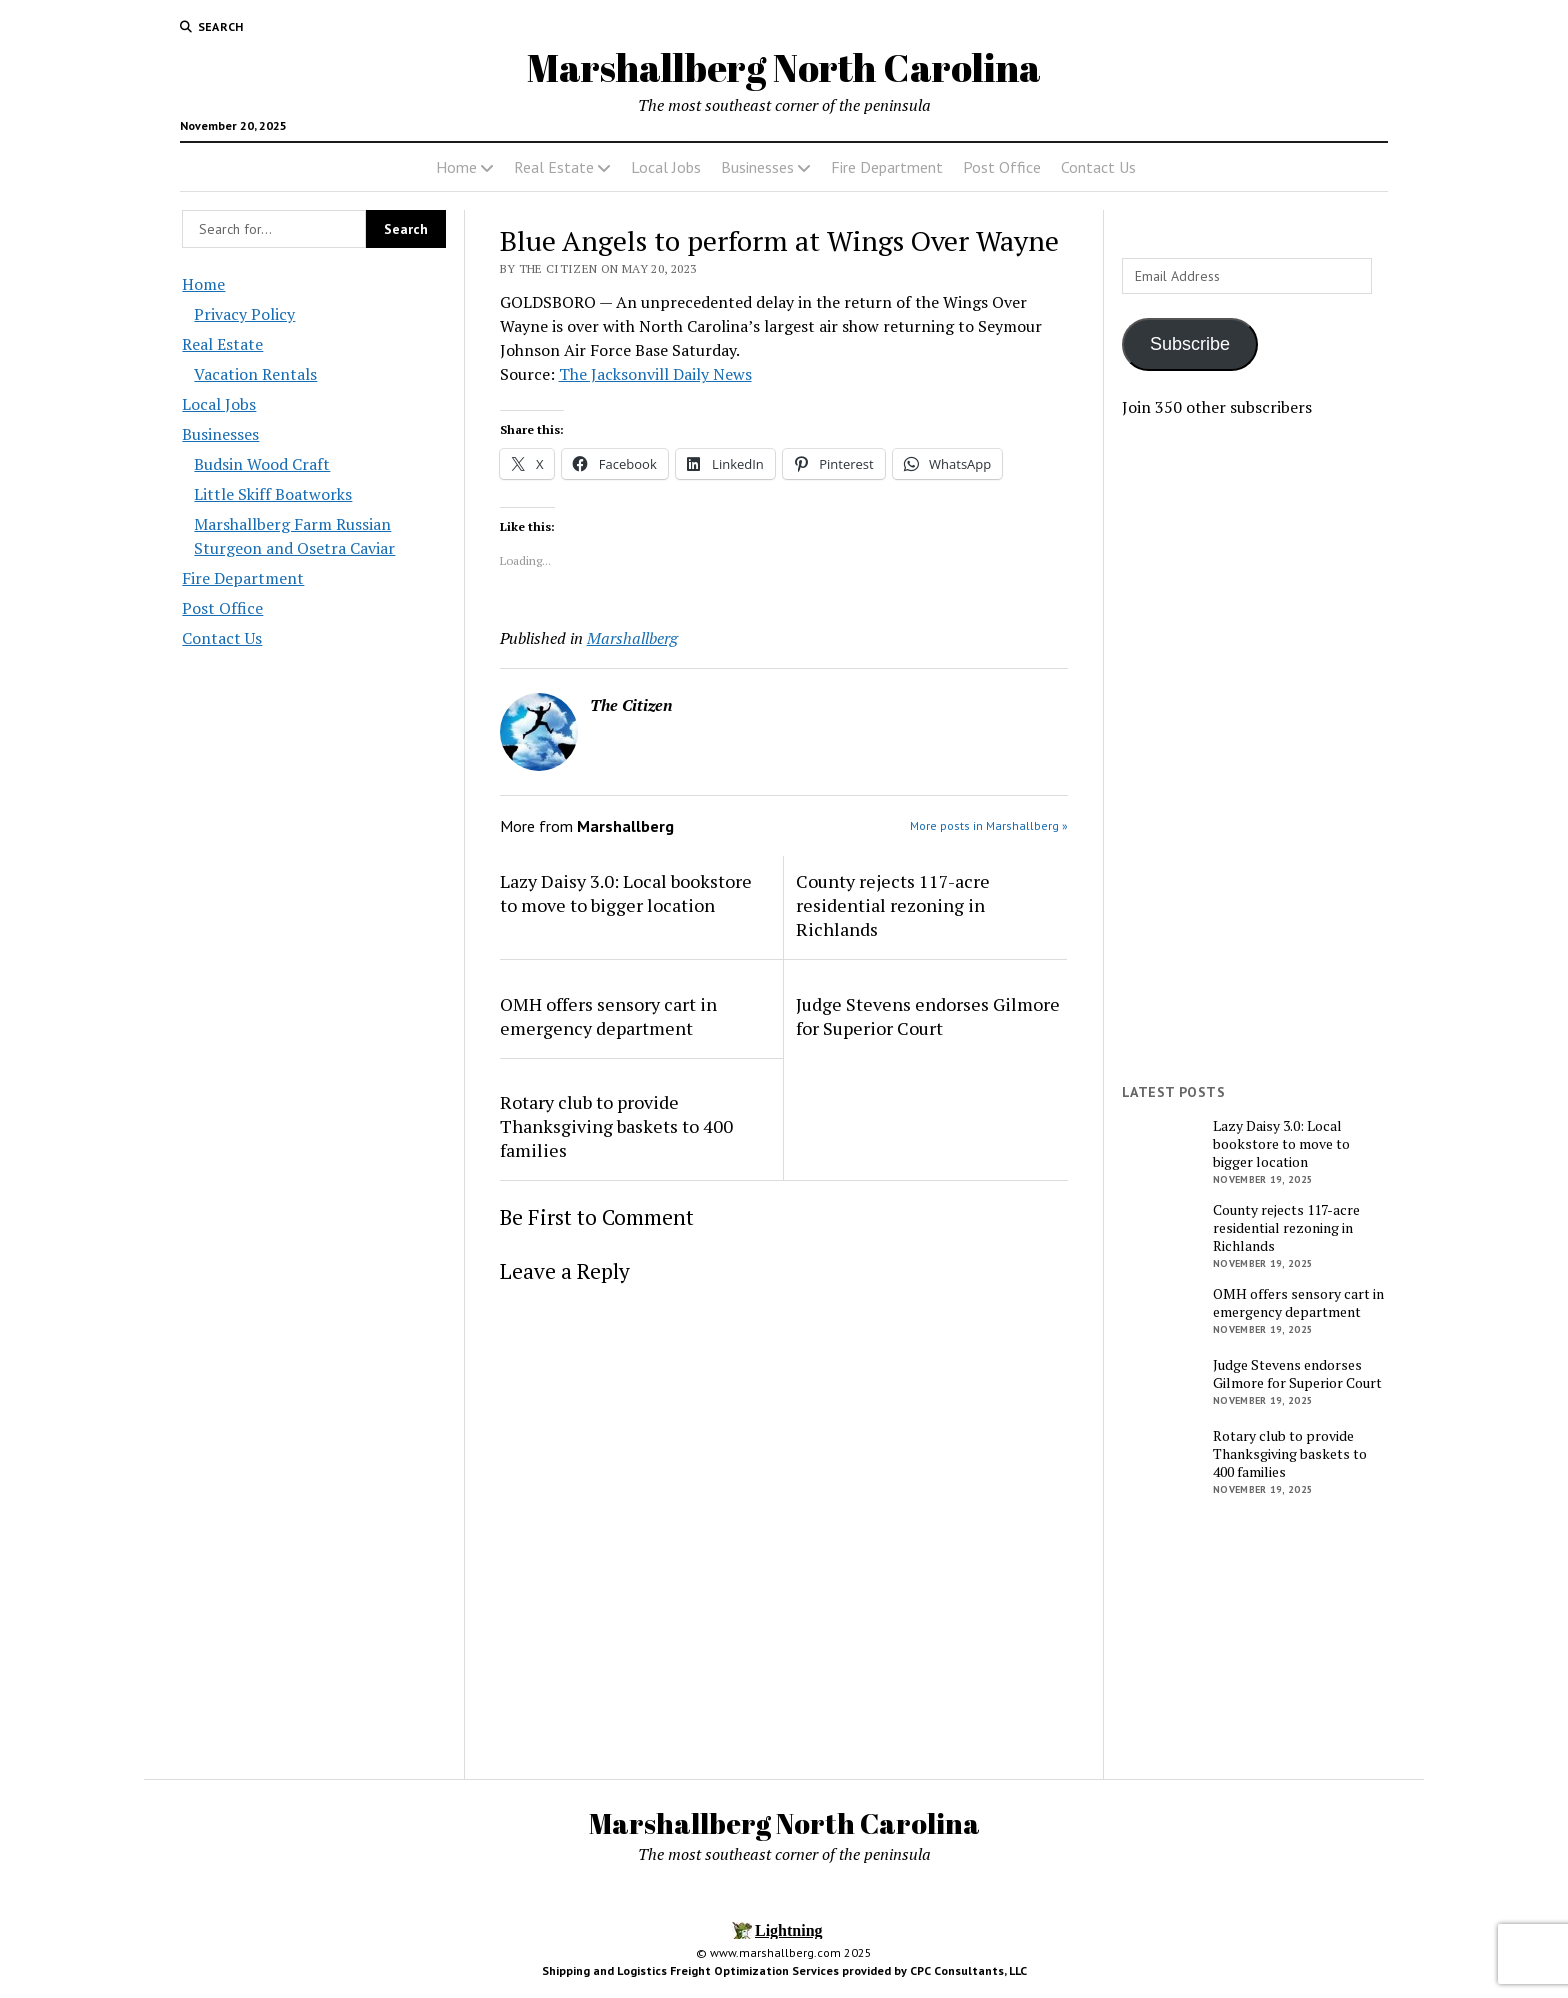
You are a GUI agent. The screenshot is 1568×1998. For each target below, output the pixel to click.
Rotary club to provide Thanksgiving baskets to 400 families (616, 1126)
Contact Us (1098, 167)
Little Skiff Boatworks (273, 494)
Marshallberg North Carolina (784, 67)
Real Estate (554, 167)
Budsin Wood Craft (262, 464)
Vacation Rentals (255, 374)
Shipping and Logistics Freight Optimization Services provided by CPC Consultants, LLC (784, 1970)
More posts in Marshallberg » (989, 825)
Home (456, 167)
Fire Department (887, 167)
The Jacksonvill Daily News (655, 374)
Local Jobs (666, 167)
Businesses (757, 167)
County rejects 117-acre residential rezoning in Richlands (893, 905)
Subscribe (1190, 344)
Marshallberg (632, 638)
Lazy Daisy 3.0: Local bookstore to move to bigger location (626, 893)
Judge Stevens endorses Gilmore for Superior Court (928, 1016)
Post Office (1002, 167)
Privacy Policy (244, 314)
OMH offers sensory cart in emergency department (608, 1016)
